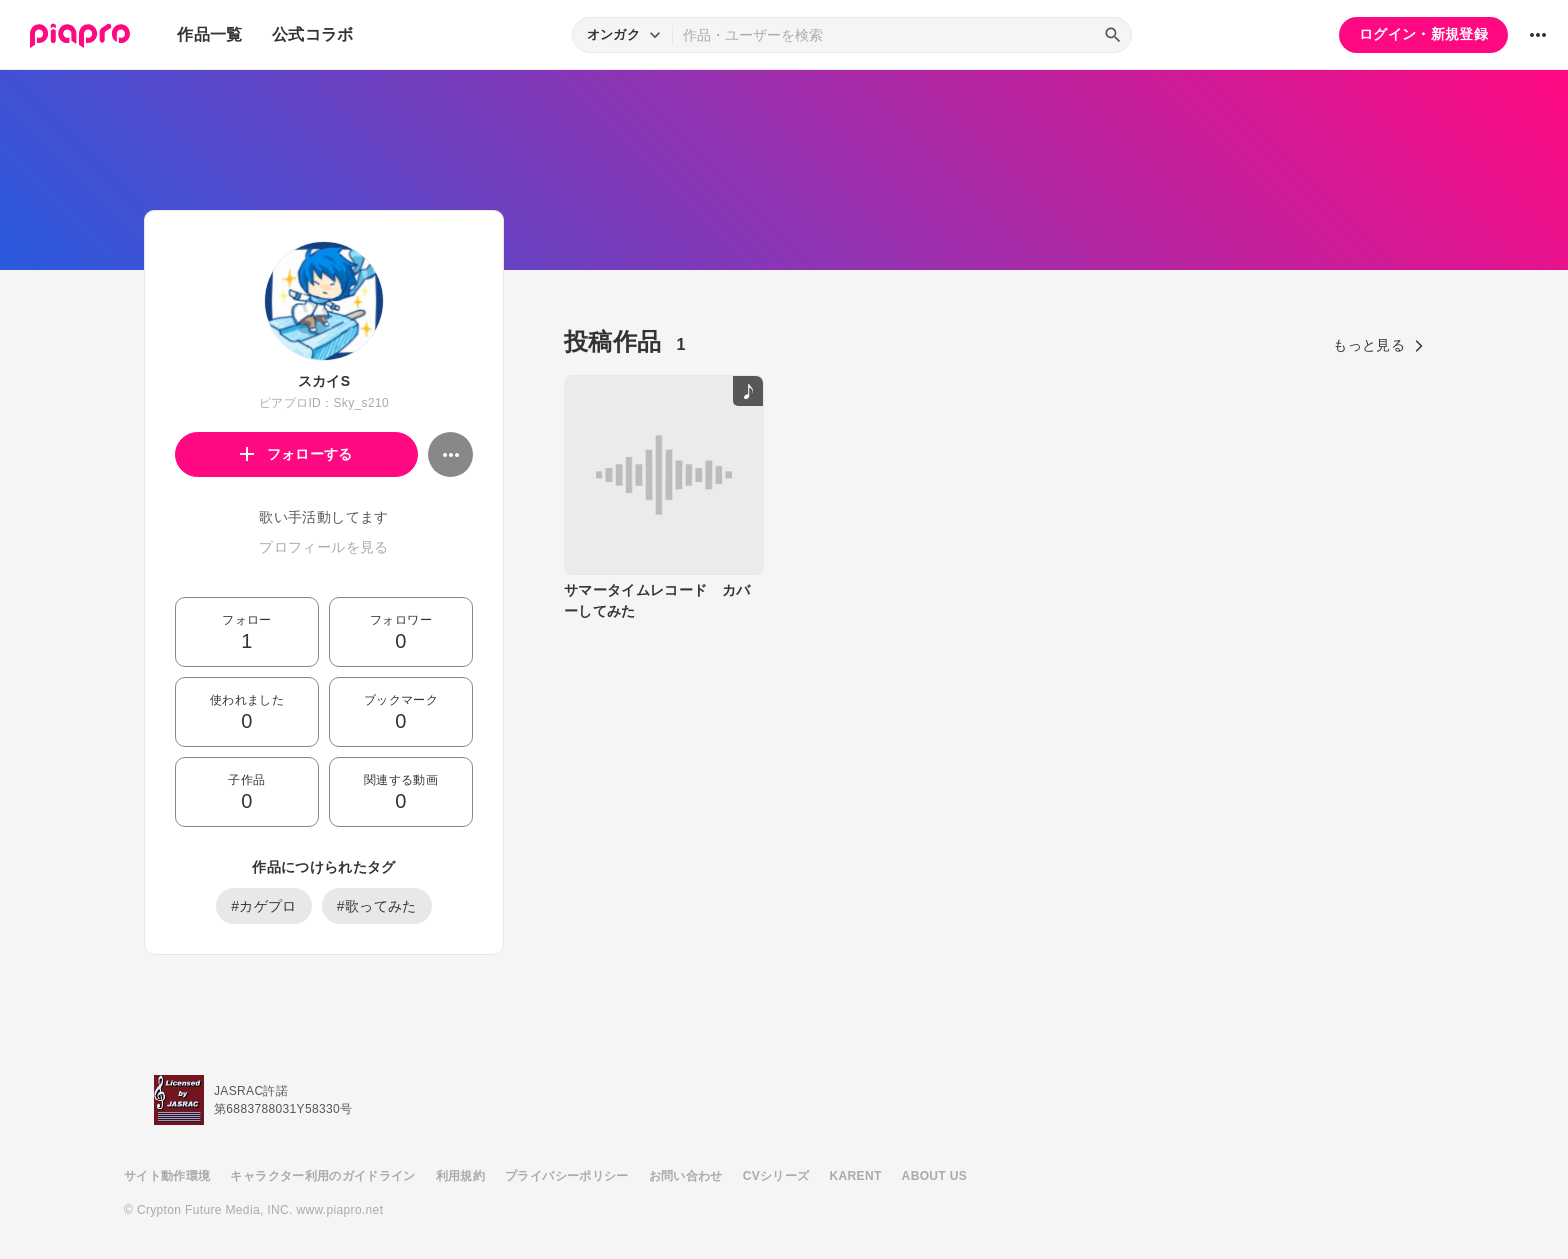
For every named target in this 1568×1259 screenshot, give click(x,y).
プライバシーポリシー (567, 1176)
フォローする (296, 454)
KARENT (856, 1176)
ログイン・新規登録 (1423, 34)
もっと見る (1378, 345)
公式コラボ (313, 34)
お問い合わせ (686, 1176)
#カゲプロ (264, 906)
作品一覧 (209, 34)
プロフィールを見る (323, 547)
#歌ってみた (377, 906)
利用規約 (460, 1176)
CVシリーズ (776, 1176)
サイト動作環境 (167, 1176)
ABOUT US (934, 1176)
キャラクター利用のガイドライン (322, 1176)
